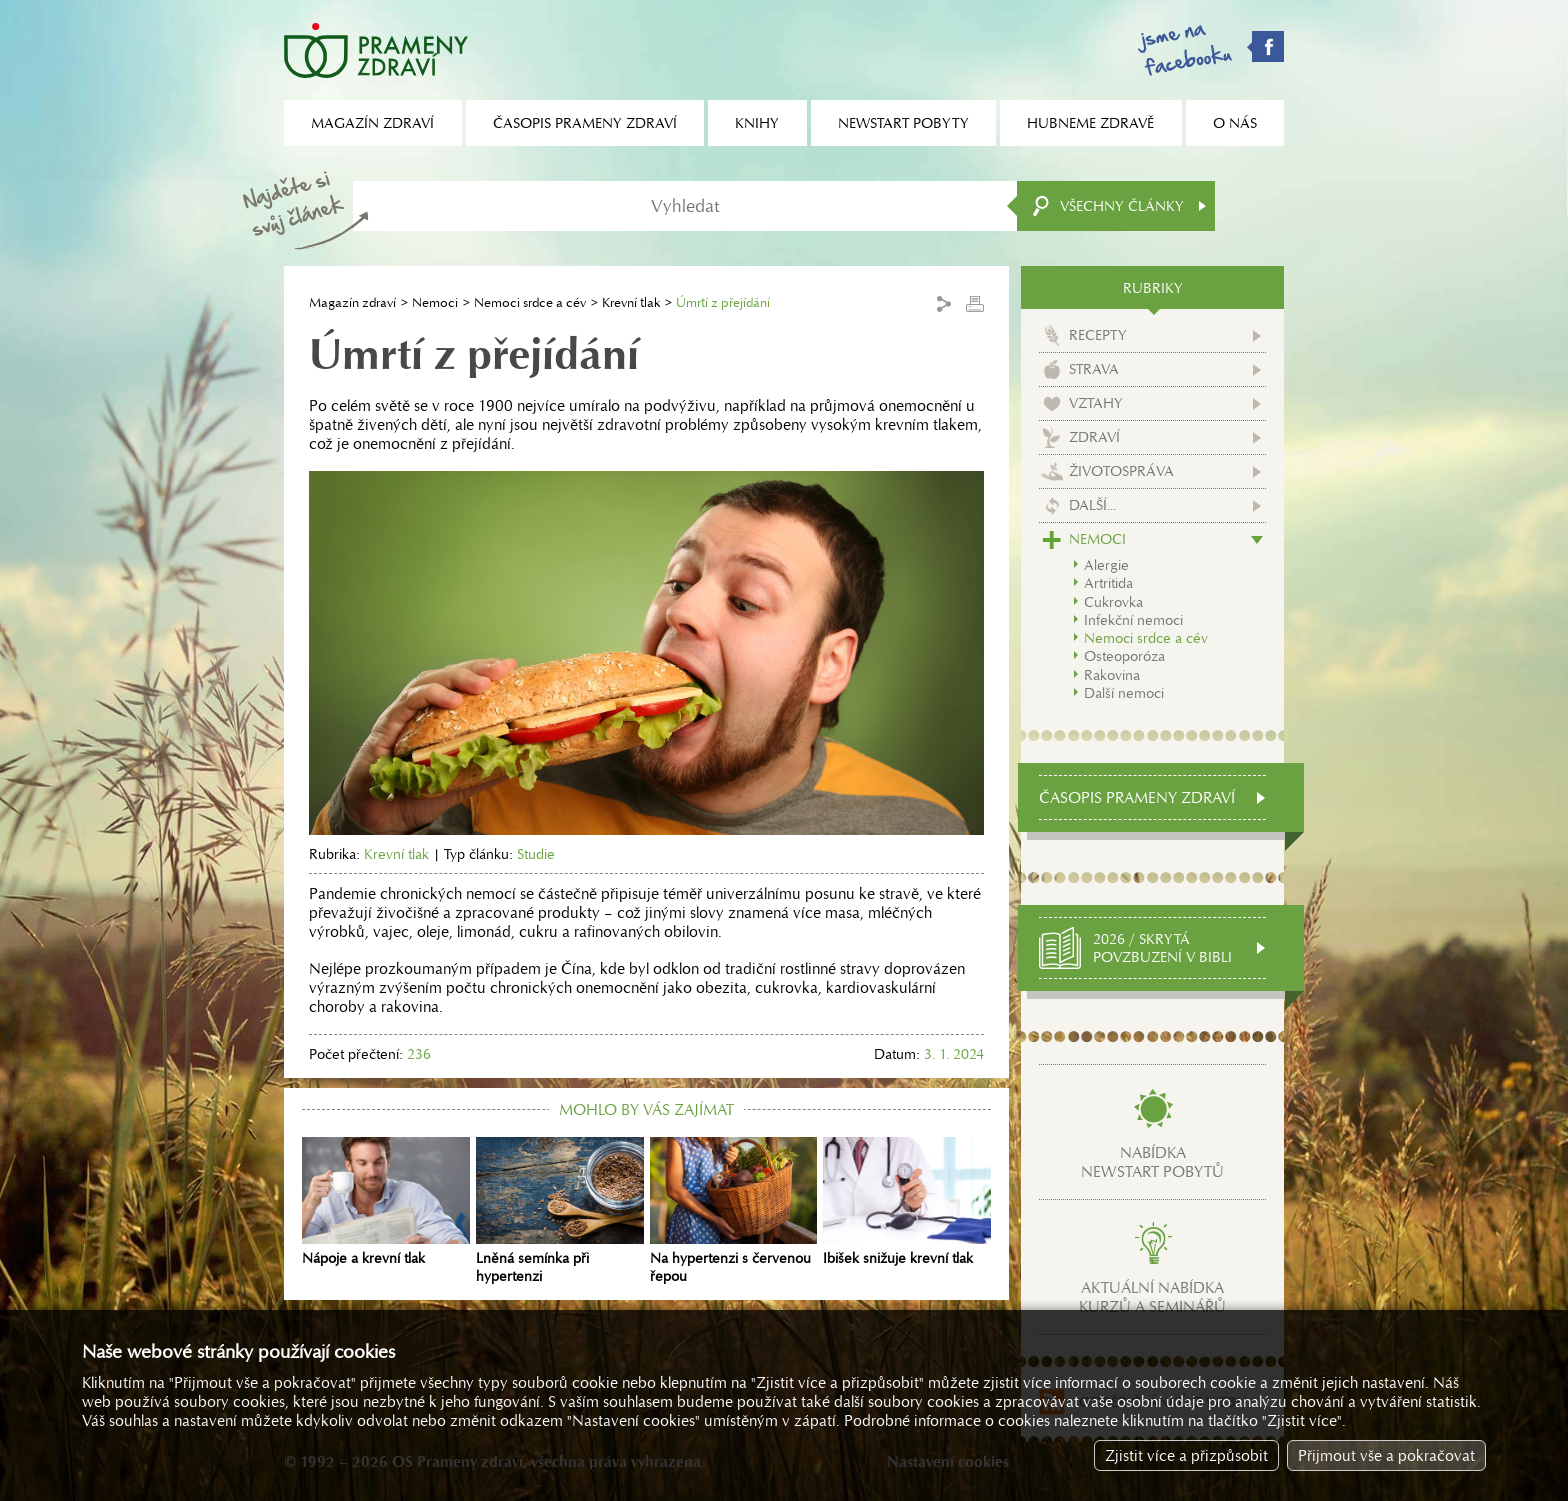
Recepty (1098, 335)
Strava (1094, 369)
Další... (1092, 505)
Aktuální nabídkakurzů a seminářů (1152, 1297)
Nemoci (435, 302)
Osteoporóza (1124, 656)
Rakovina (1112, 675)
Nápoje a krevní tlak (386, 1202)
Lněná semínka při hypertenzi (560, 1211)
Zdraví (1094, 437)
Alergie (1106, 565)
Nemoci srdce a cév (530, 302)
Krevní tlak (631, 302)
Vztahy (1096, 403)
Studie (536, 854)
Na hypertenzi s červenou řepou (734, 1211)
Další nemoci (1124, 693)
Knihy (757, 123)
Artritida (1108, 583)
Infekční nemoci (1133, 620)
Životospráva (1121, 471)
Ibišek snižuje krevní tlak (907, 1202)
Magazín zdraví (352, 302)
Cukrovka (1113, 602)
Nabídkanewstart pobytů (1152, 1162)
